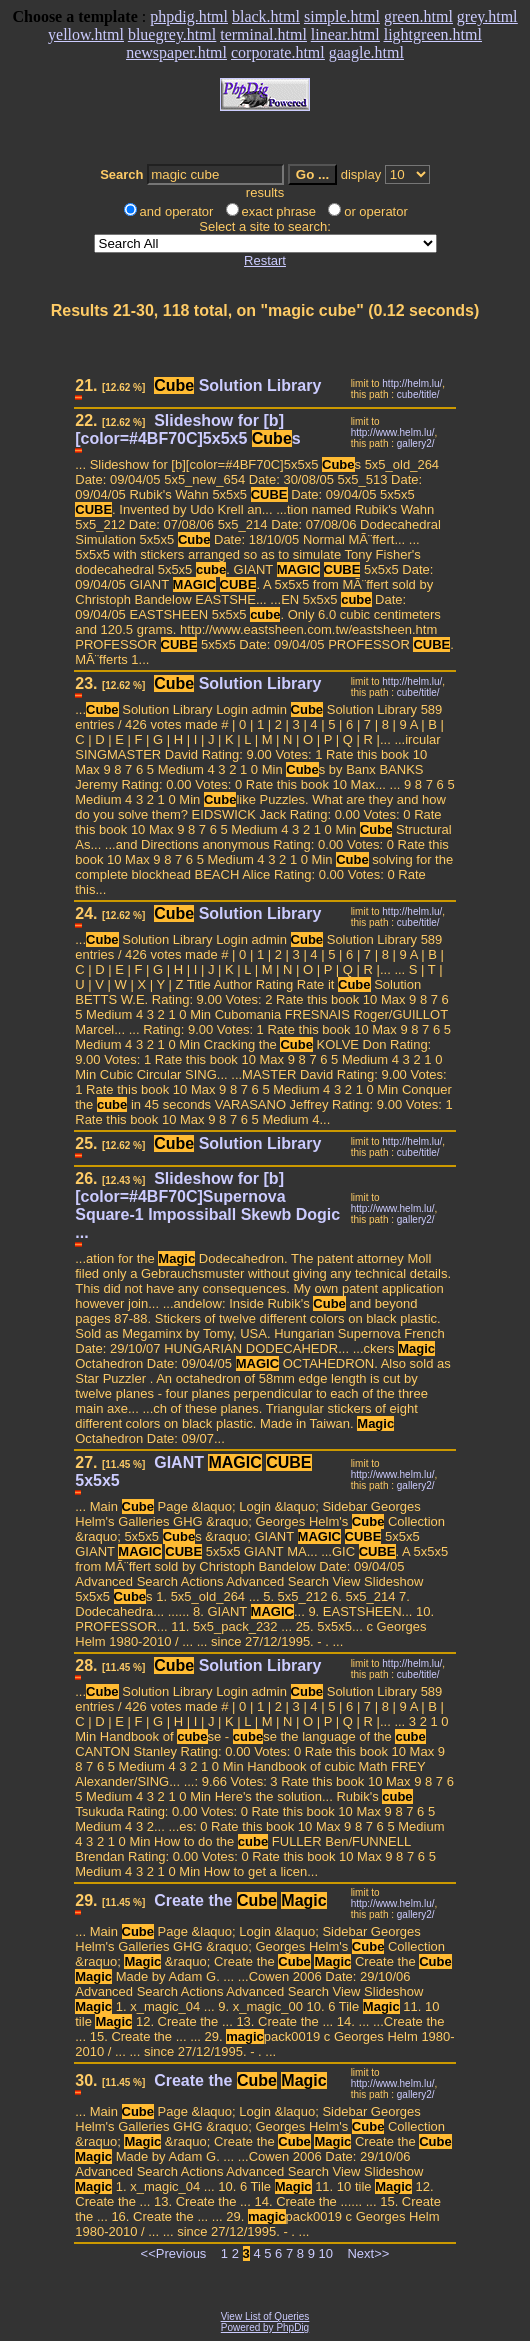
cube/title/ (418, 394)
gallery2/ (416, 443)
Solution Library (237, 385)
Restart (265, 260)
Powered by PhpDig (265, 2327)
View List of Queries (265, 2316)
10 (326, 2253)
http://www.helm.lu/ (393, 432)
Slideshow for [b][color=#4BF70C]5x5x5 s (187, 429)
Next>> (368, 2253)
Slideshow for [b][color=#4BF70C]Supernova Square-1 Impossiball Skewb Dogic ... (207, 1205)
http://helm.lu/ (412, 383)
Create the (240, 1900)
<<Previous (174, 2253)
